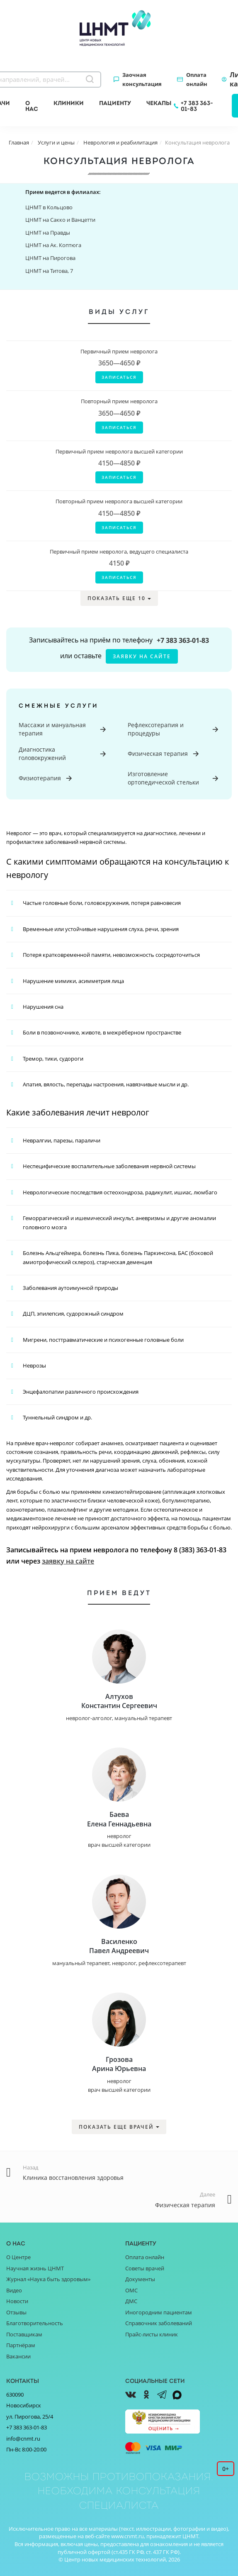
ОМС (131, 2290)
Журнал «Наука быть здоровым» (48, 2279)
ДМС (131, 2301)
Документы (140, 2279)
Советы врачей (144, 2268)
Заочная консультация (142, 79)
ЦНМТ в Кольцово (49, 207)
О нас (31, 106)
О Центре (18, 2257)
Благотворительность (34, 2323)
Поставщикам (24, 2334)
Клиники (68, 103)
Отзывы (16, 2312)
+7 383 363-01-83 (197, 106)
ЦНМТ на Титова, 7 (49, 271)
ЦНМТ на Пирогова (50, 258)
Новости (17, 2301)
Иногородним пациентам (158, 2312)
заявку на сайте (142, 656)
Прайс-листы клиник (151, 2334)
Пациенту (115, 103)
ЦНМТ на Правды (47, 232)
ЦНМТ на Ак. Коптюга (53, 245)
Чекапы (158, 103)
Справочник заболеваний (158, 2323)
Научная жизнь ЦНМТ (35, 2268)
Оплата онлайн (196, 79)
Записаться (119, 377)
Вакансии (18, 2356)
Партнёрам (20, 2345)
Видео (14, 2290)
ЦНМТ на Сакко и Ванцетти (60, 219)
